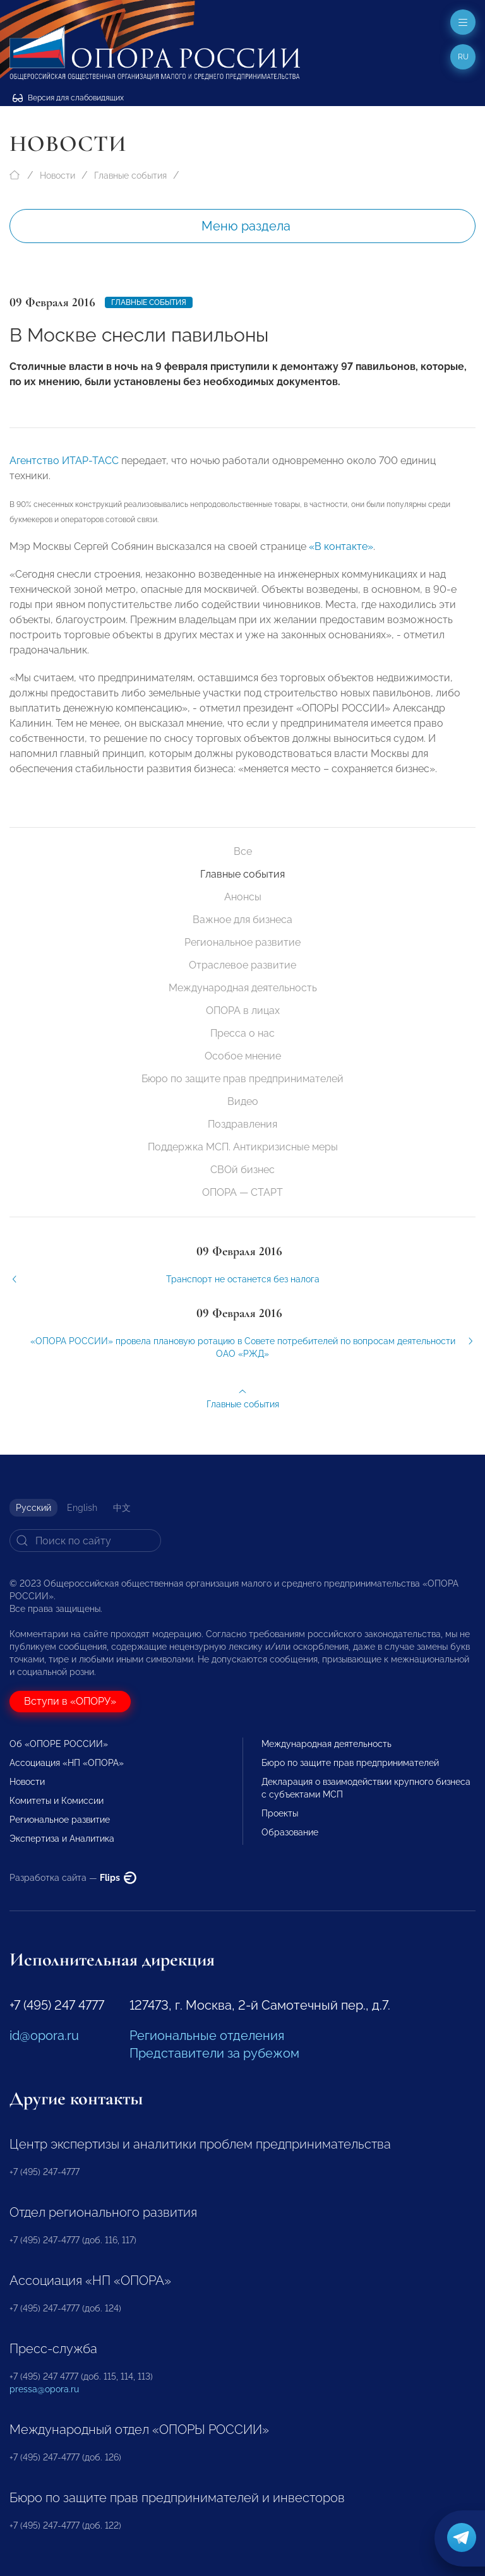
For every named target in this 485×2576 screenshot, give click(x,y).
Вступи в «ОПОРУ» (70, 1701)
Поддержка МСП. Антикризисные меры (243, 1147)
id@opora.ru (44, 2035)
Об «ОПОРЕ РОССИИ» (58, 1744)
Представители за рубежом (214, 2053)
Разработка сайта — (72, 1878)
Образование (289, 1832)
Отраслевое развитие (242, 965)
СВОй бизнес (242, 1170)
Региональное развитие (242, 942)
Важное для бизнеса (242, 920)
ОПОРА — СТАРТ (242, 1192)
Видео (242, 1101)
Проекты (279, 1813)
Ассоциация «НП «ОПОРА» (66, 1763)
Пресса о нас (242, 1033)
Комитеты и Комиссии (56, 1801)
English (82, 1508)
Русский (33, 1508)
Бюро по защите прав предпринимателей (242, 1079)
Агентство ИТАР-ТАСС (64, 468)
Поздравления (242, 1124)
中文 (122, 1508)
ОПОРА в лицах (243, 1011)
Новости (57, 175)
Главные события (130, 175)
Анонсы (242, 897)
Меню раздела (245, 226)
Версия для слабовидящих (68, 97)
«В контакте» (341, 553)
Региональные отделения (206, 2035)
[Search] (85, 1540)
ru (463, 56)
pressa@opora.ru (44, 2389)
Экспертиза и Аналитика (61, 1839)
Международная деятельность (243, 988)
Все (243, 851)
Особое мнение (243, 1056)
